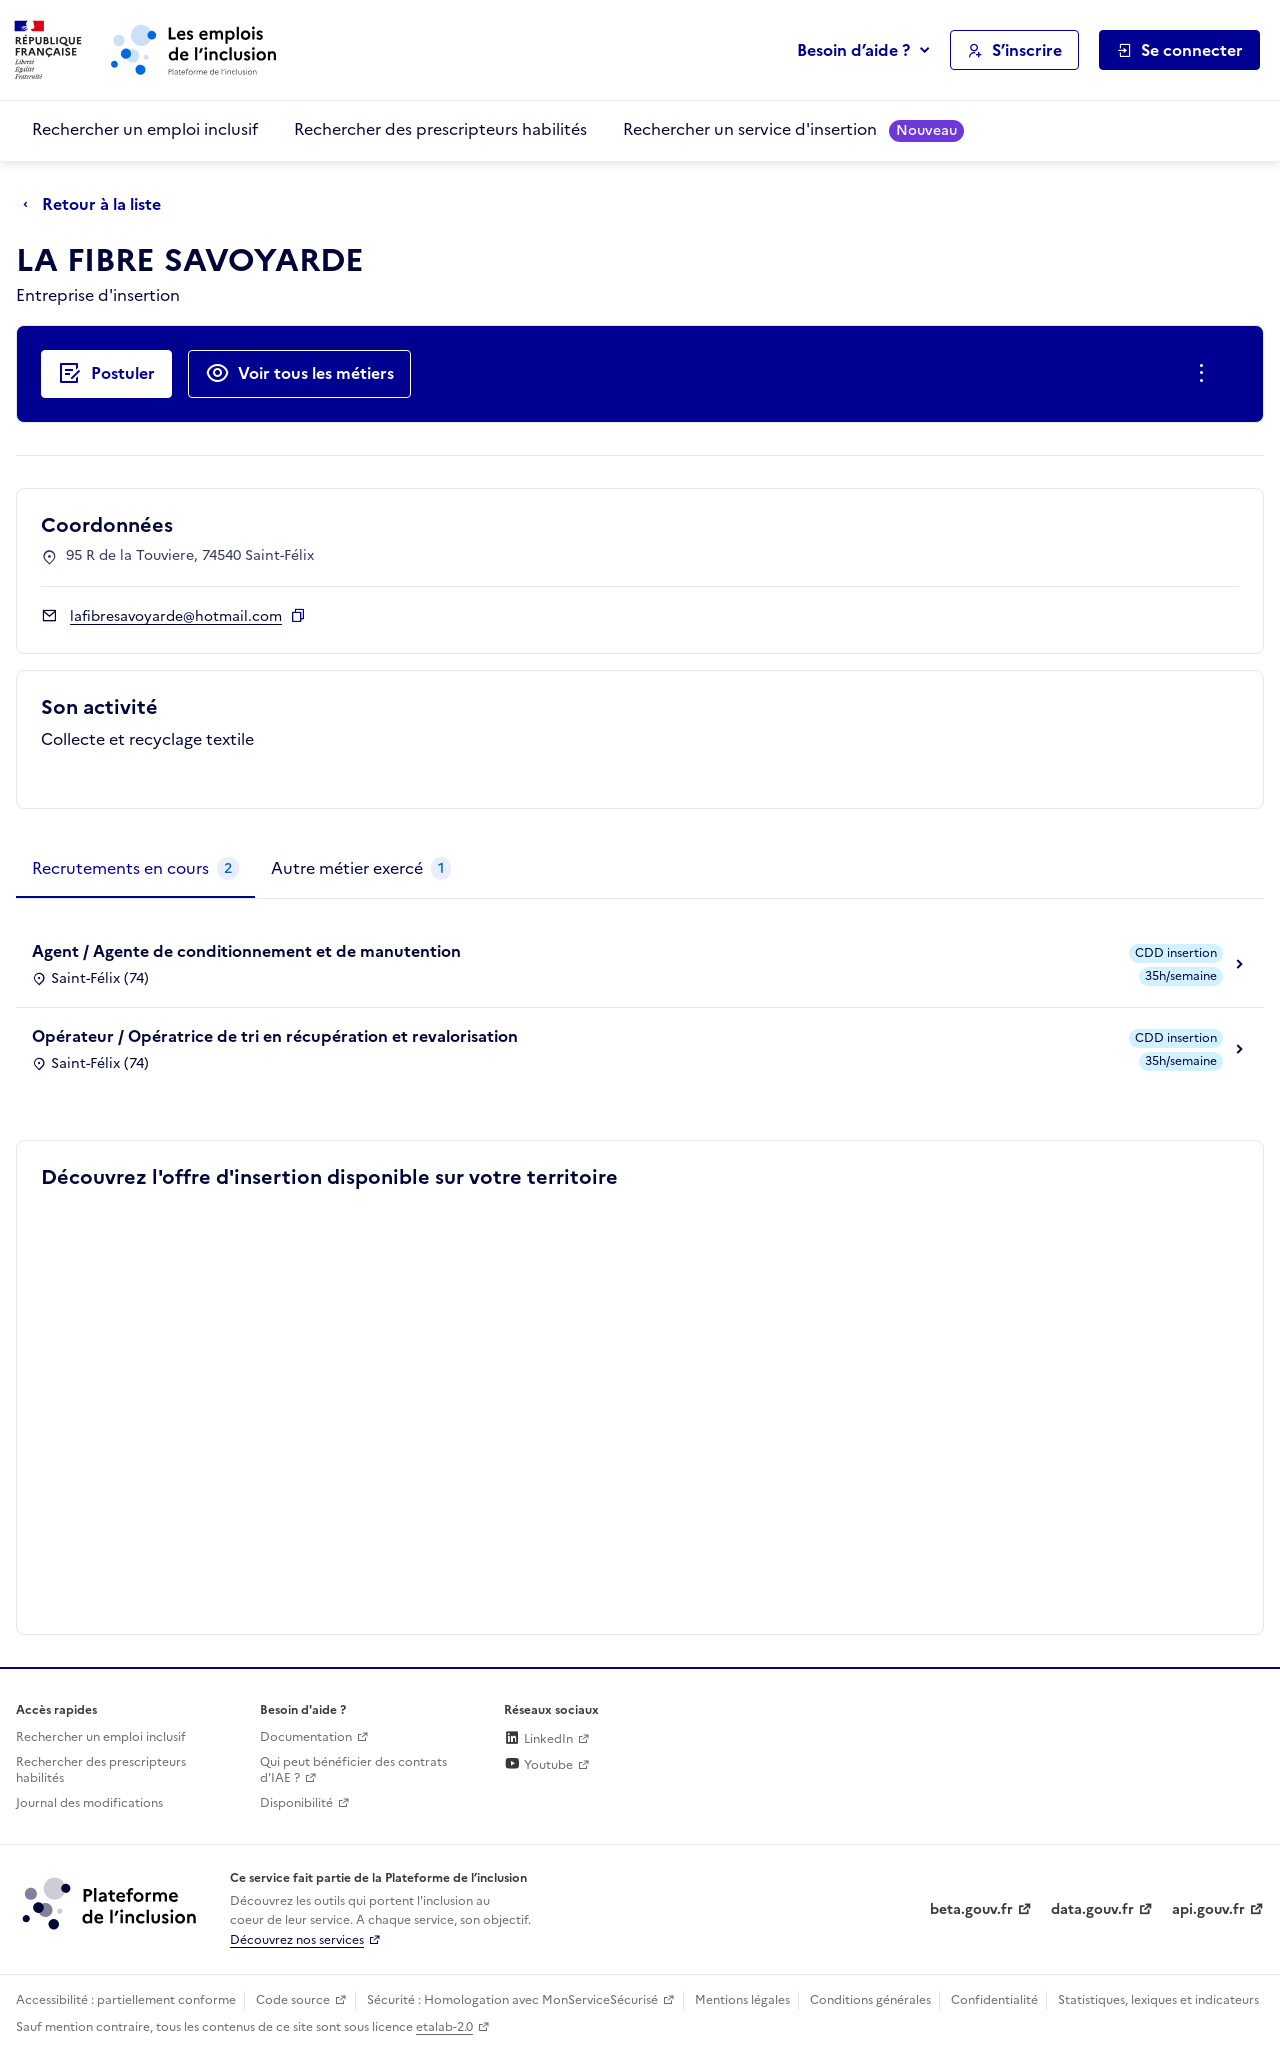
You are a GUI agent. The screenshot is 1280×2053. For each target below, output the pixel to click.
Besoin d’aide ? (853, 50)
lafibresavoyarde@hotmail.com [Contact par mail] (176, 616)
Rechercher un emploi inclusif (145, 129)
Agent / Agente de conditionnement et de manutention (246, 951)
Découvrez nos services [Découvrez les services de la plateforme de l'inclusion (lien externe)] (297, 1940)
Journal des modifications (89, 1803)
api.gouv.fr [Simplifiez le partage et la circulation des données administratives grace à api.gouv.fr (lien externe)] (1208, 1909)
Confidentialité (994, 2000)
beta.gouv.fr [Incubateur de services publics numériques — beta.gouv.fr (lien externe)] (971, 1909)
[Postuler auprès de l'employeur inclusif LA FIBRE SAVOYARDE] (106, 374)
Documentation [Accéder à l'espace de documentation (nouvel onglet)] (306, 1737)
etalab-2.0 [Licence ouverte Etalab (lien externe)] (444, 2027)
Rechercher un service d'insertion (793, 129)
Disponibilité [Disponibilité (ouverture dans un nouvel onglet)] (296, 1803)
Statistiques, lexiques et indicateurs (1158, 2000)
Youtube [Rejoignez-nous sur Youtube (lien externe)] (538, 1765)
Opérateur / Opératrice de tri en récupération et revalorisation (275, 1036)
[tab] (135, 869)
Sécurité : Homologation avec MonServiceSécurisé (512, 2000)
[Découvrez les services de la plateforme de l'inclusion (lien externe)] (111, 1903)
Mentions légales (742, 2000)
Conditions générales (870, 2000)
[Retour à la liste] (97, 205)
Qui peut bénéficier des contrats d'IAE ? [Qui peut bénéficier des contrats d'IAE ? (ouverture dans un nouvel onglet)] (353, 1770)
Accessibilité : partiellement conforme (126, 2000)
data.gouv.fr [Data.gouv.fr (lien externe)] (1092, 1909)
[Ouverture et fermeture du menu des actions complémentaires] (1205, 374)
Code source (293, 2000)
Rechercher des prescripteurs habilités (440, 129)
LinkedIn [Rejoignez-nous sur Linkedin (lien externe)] (538, 1739)
